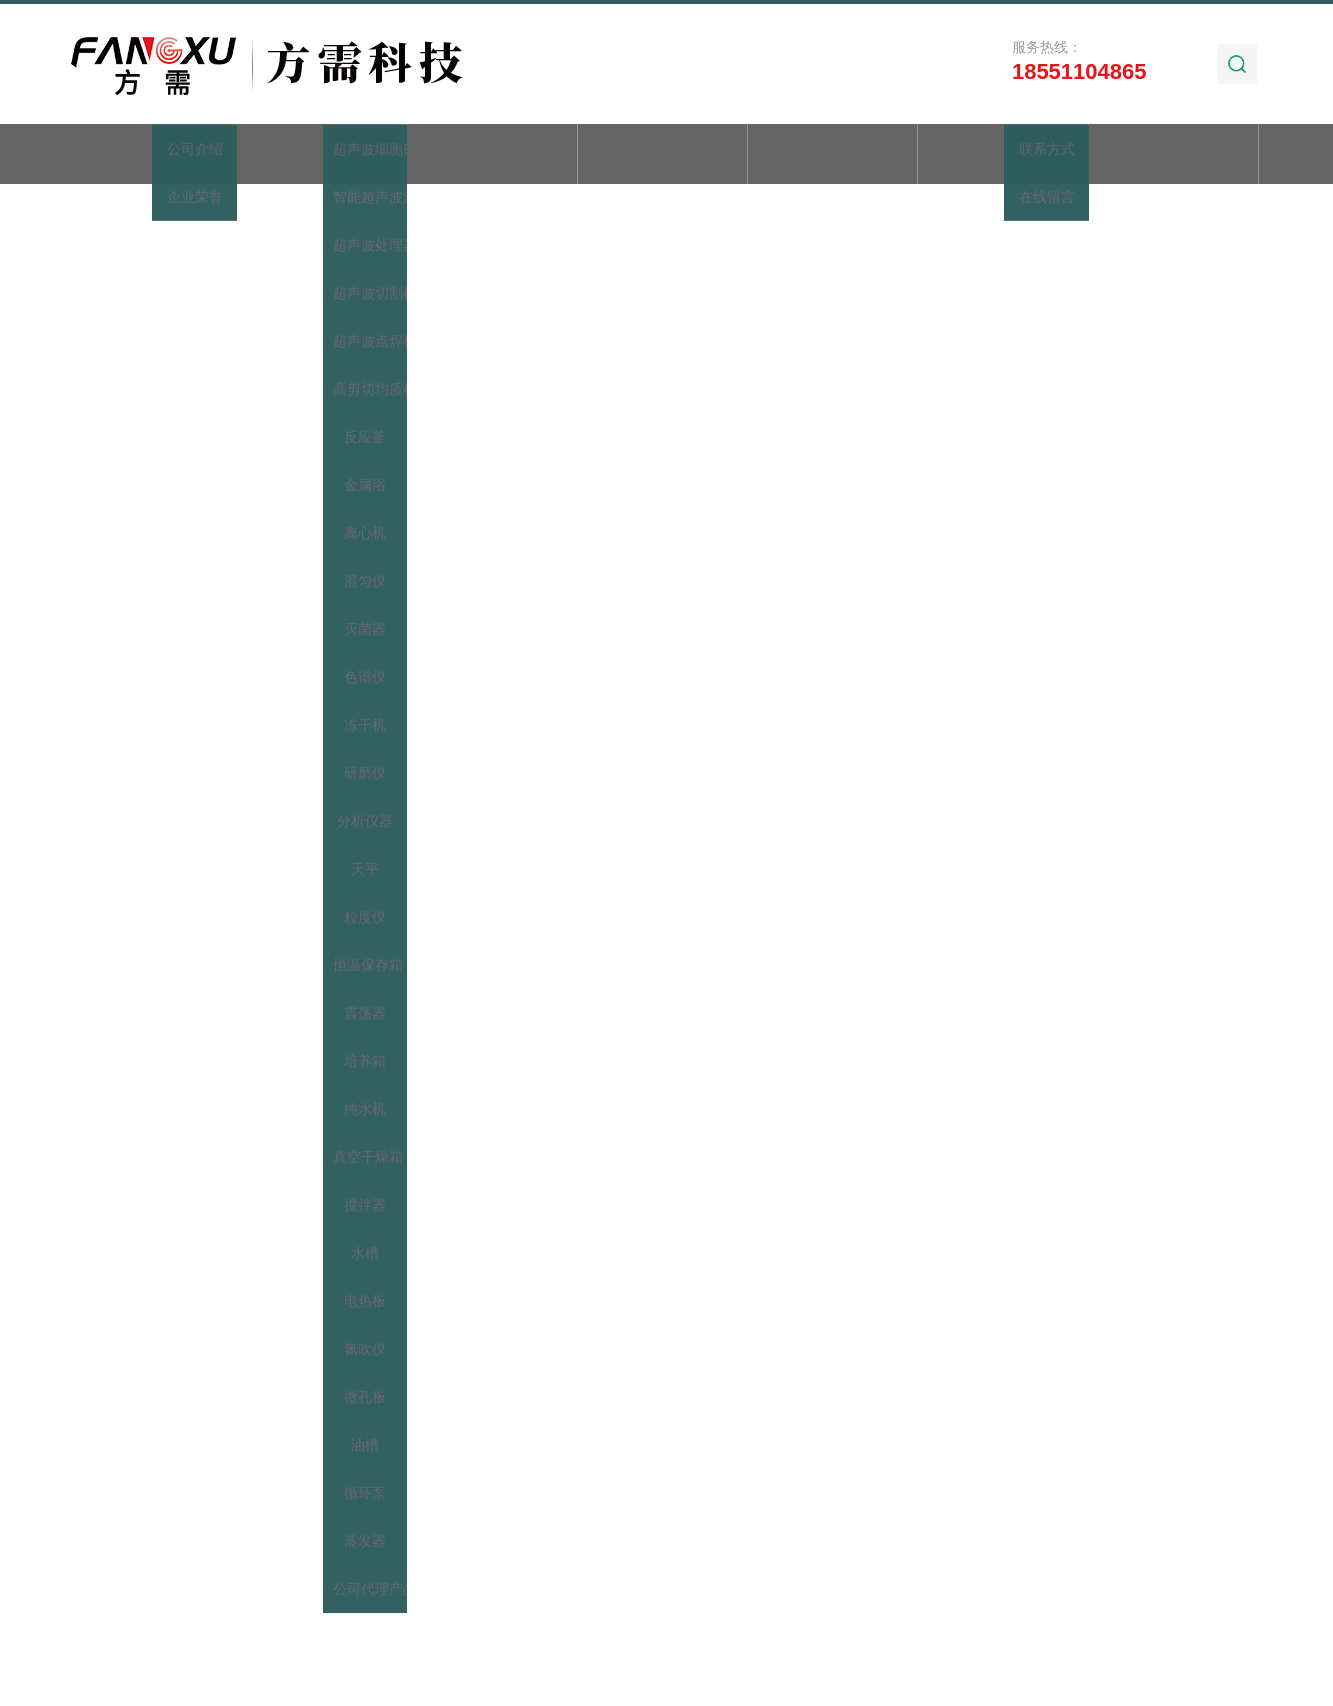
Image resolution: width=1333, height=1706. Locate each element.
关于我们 (322, 155)
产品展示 (492, 155)
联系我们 (1174, 155)
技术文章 (833, 155)
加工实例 (1003, 155)
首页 (151, 155)
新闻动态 (662, 155)
